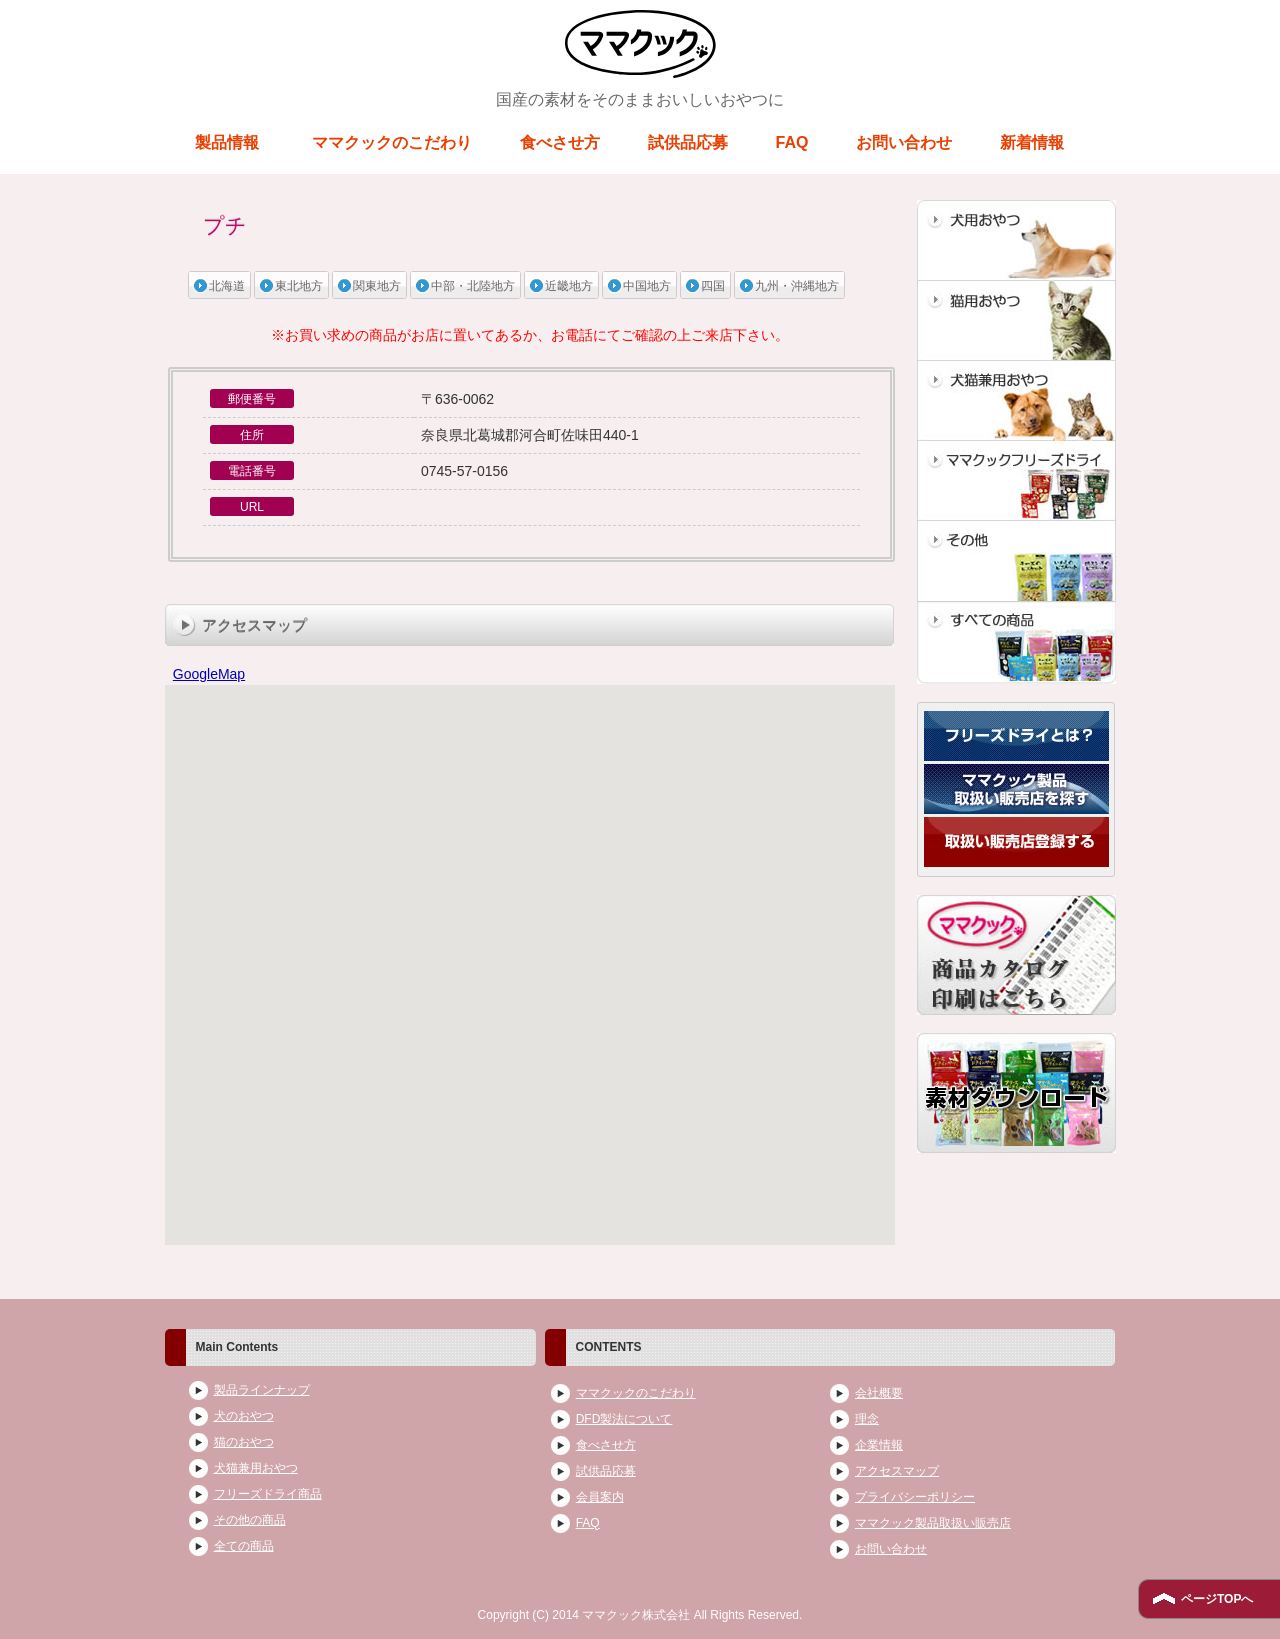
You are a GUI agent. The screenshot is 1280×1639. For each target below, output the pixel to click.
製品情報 (227, 142)
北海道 (227, 286)
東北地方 (299, 286)
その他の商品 (250, 1520)
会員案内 (600, 1497)
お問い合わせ (904, 142)
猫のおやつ (244, 1442)
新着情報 (1032, 142)
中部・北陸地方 (473, 286)
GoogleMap (209, 674)
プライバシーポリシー (915, 1497)
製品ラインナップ (262, 1390)
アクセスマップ (897, 1471)
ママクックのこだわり (392, 142)
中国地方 (647, 286)
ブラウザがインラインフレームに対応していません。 (530, 966)
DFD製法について (624, 1419)
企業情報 (879, 1445)
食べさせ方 (560, 142)
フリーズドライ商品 (268, 1494)
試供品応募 (688, 142)
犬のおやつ (244, 1416)
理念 (867, 1419)
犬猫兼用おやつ (256, 1468)
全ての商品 (244, 1546)
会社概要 (879, 1393)
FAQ (792, 142)
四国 (713, 286)
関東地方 (377, 286)
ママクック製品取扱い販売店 (933, 1523)
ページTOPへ (1217, 1599)
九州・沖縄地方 (797, 286)
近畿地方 (569, 286)
